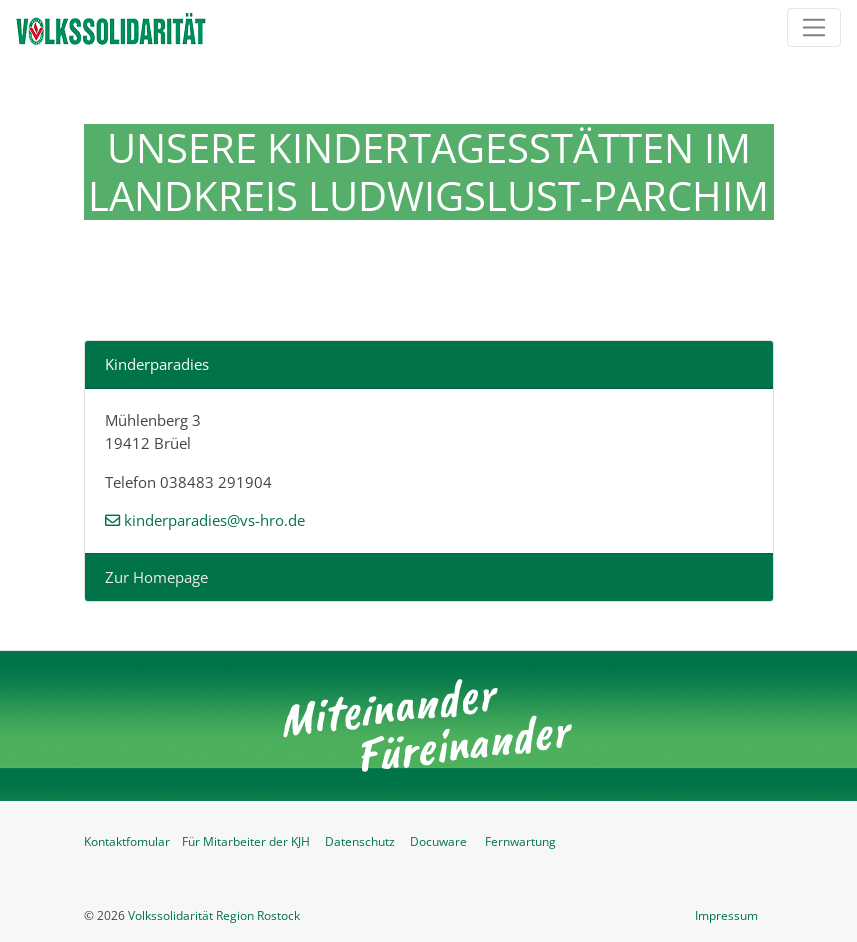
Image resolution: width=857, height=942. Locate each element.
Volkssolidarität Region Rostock (214, 915)
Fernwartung (520, 841)
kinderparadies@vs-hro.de (214, 520)
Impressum (726, 915)
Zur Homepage (156, 577)
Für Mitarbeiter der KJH (246, 841)
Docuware (438, 841)
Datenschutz (360, 841)
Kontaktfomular (127, 841)
